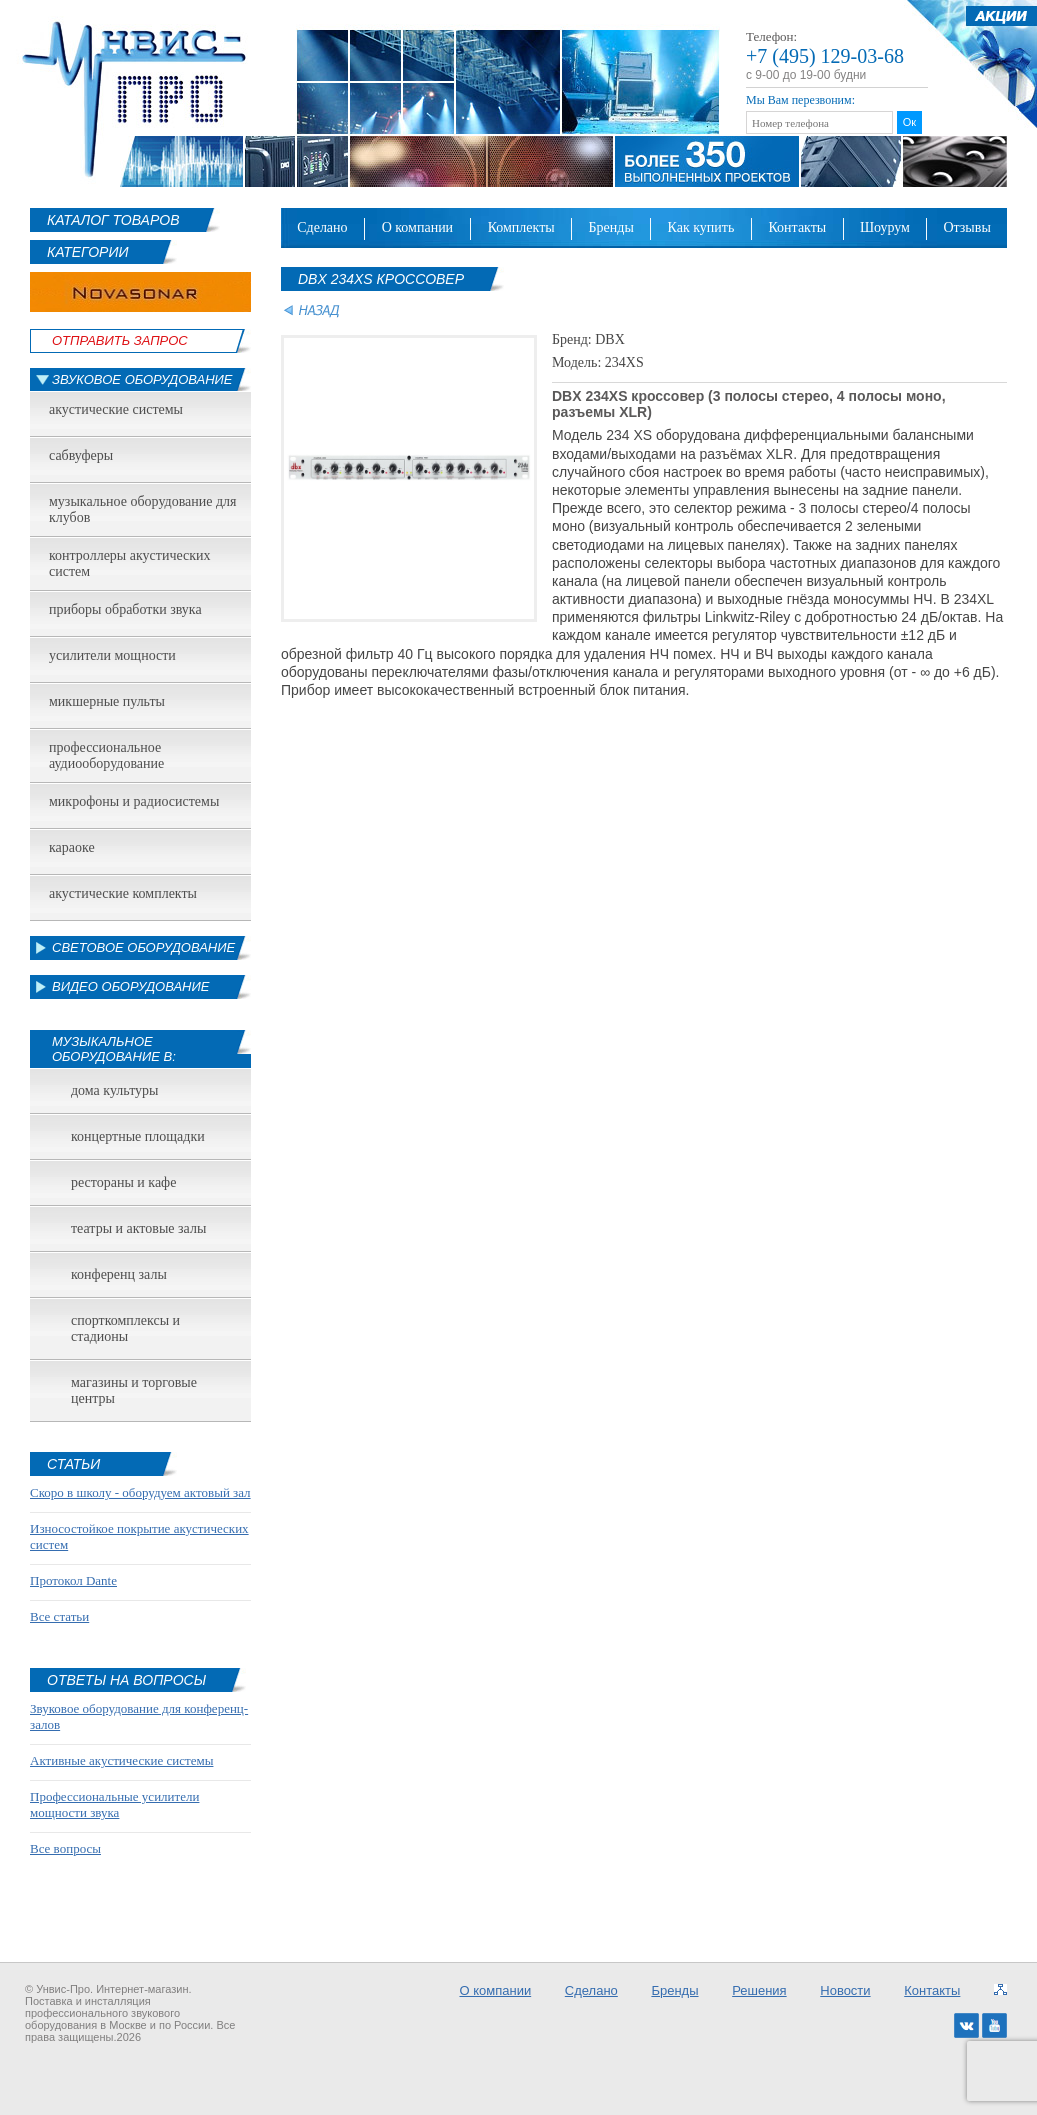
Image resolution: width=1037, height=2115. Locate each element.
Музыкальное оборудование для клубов (143, 509)
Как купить (701, 227)
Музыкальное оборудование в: (114, 1049)
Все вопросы (65, 1848)
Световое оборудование (143, 947)
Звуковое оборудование (142, 379)
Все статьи (59, 1616)
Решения (759, 1990)
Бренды (611, 227)
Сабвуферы (81, 455)
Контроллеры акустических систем (130, 563)
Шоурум (885, 227)
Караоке (72, 847)
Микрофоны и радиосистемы (134, 801)
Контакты (797, 227)
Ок (909, 122)
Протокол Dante (73, 1580)
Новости (845, 1990)
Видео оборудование (130, 986)
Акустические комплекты (123, 893)
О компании (418, 227)
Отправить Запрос (120, 340)
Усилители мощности (112, 655)
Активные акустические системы (121, 1760)
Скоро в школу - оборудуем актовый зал (140, 1492)
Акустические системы (116, 409)
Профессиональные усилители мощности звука (114, 1804)
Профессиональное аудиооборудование (106, 755)
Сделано (322, 227)
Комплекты (521, 227)
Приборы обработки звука (125, 609)
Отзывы (966, 227)
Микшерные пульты (107, 701)
